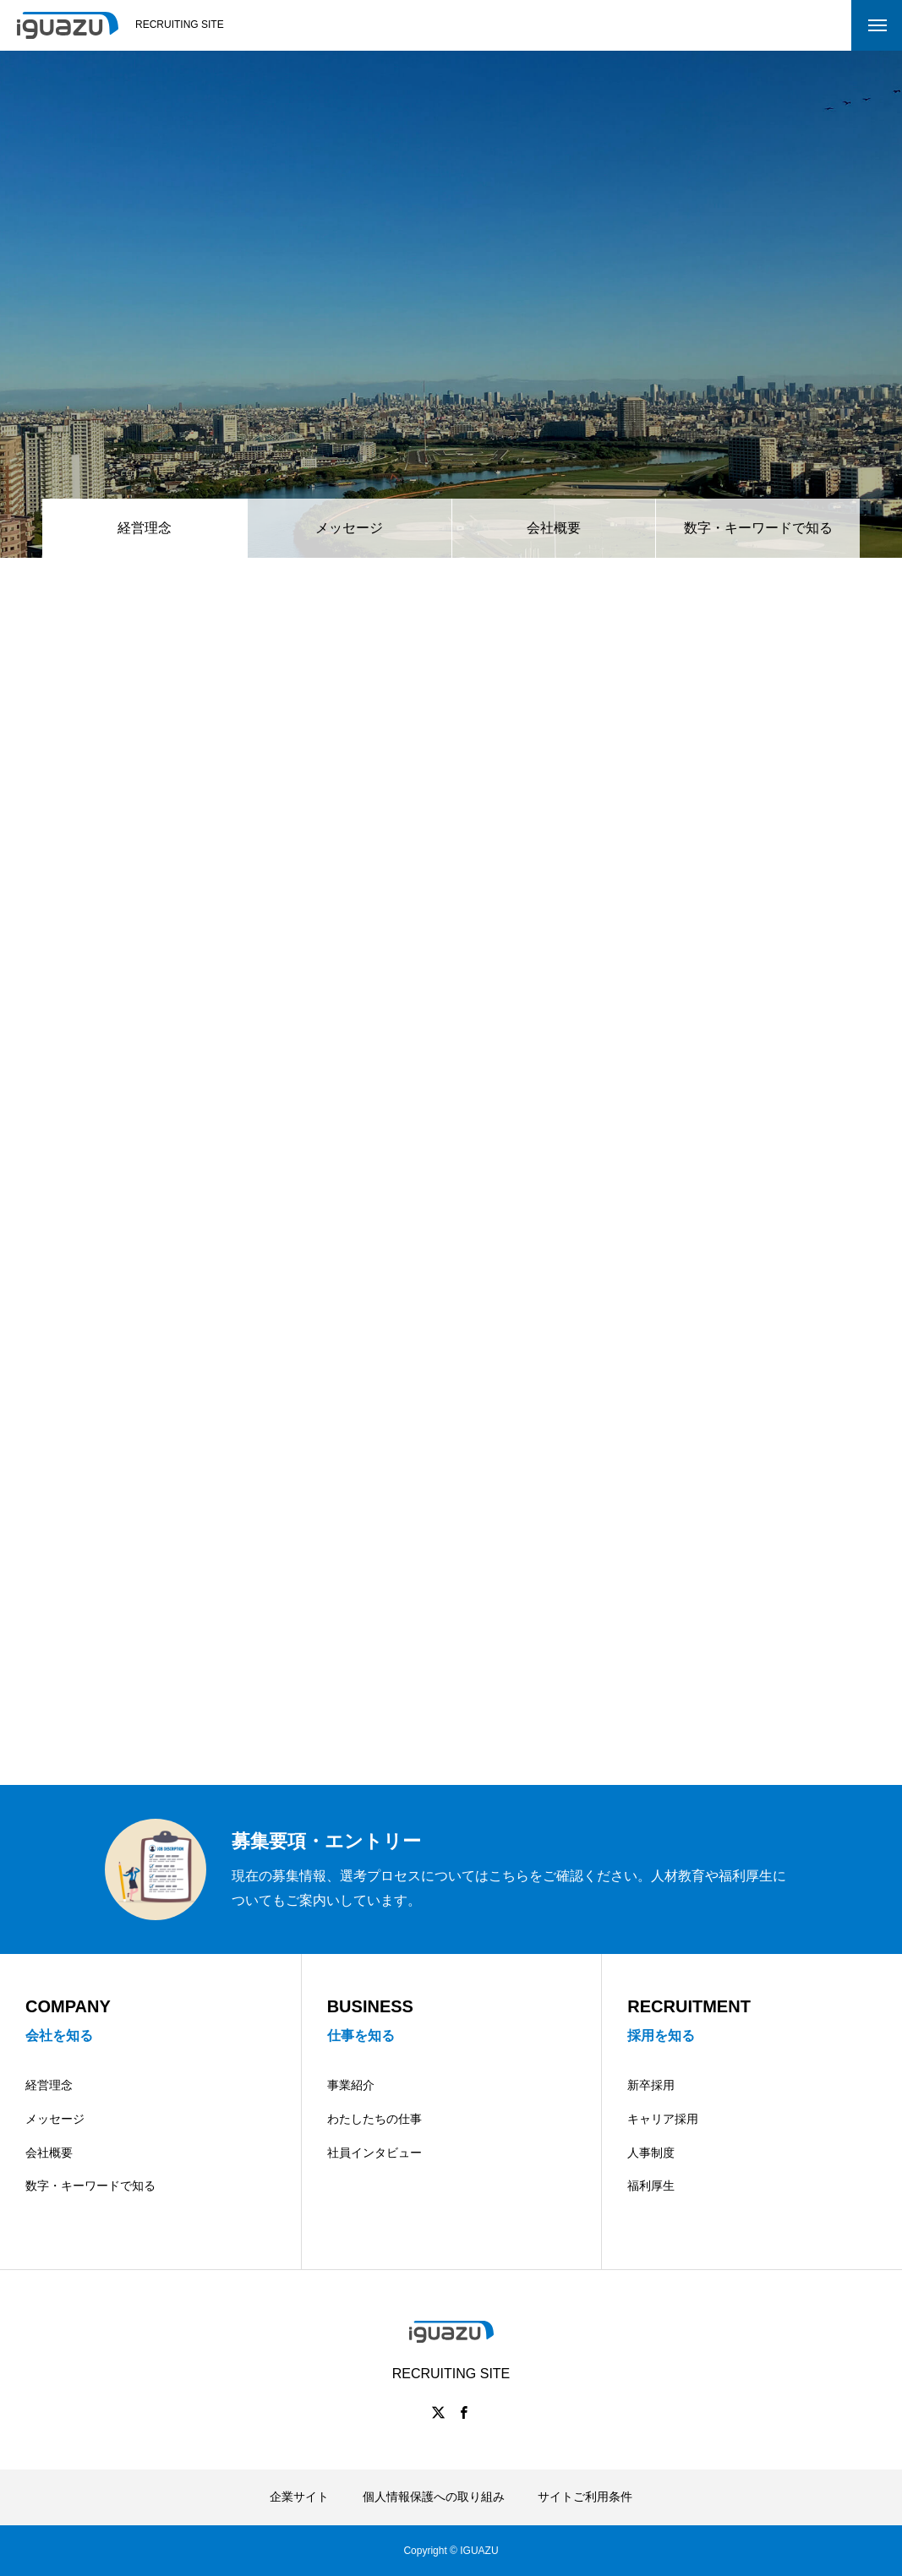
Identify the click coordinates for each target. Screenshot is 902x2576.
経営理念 (49, 2085)
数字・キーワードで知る (758, 528)
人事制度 (651, 2152)
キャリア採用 (662, 2119)
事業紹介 (350, 2085)
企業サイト (299, 2496)
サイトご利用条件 (585, 2496)
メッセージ (349, 528)
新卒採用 (651, 2085)
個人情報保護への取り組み (434, 2496)
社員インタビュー (374, 2152)
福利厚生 (651, 2185)
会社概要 (554, 528)
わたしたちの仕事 (374, 2119)
